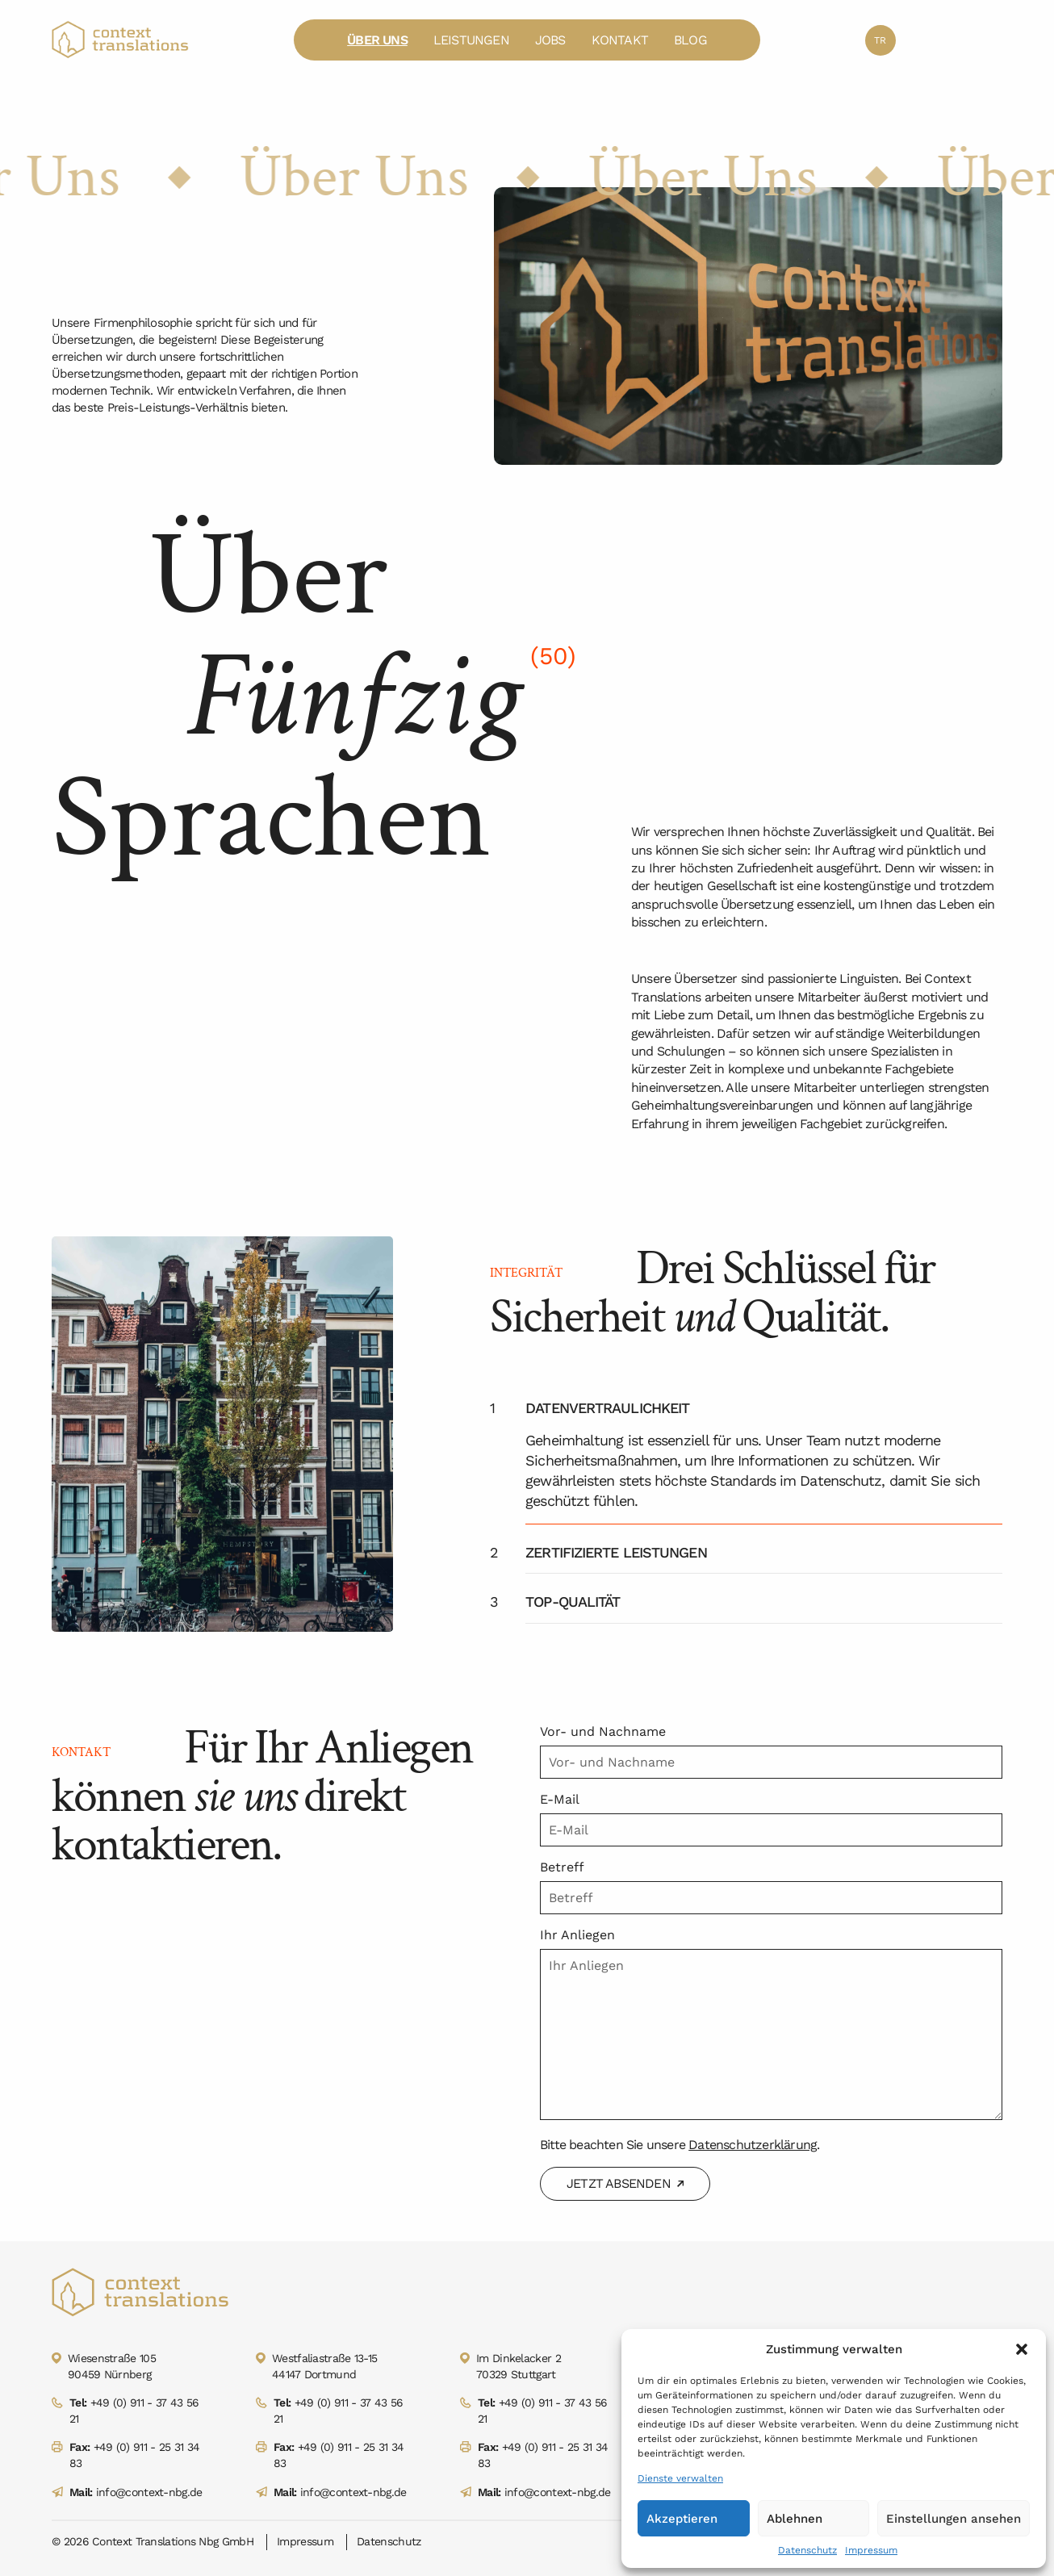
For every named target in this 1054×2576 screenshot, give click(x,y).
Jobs (550, 40)
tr (880, 40)
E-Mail (559, 1799)
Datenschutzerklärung (752, 2144)
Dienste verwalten (680, 2478)
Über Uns (377, 40)
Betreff (562, 1867)
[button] (1022, 2349)
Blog (690, 40)
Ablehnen (794, 2518)
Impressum (871, 2550)
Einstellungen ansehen (953, 2518)
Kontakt (620, 40)
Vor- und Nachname (603, 1731)
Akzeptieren (681, 2518)
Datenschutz (807, 2550)
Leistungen (471, 40)
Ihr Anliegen (577, 1934)
